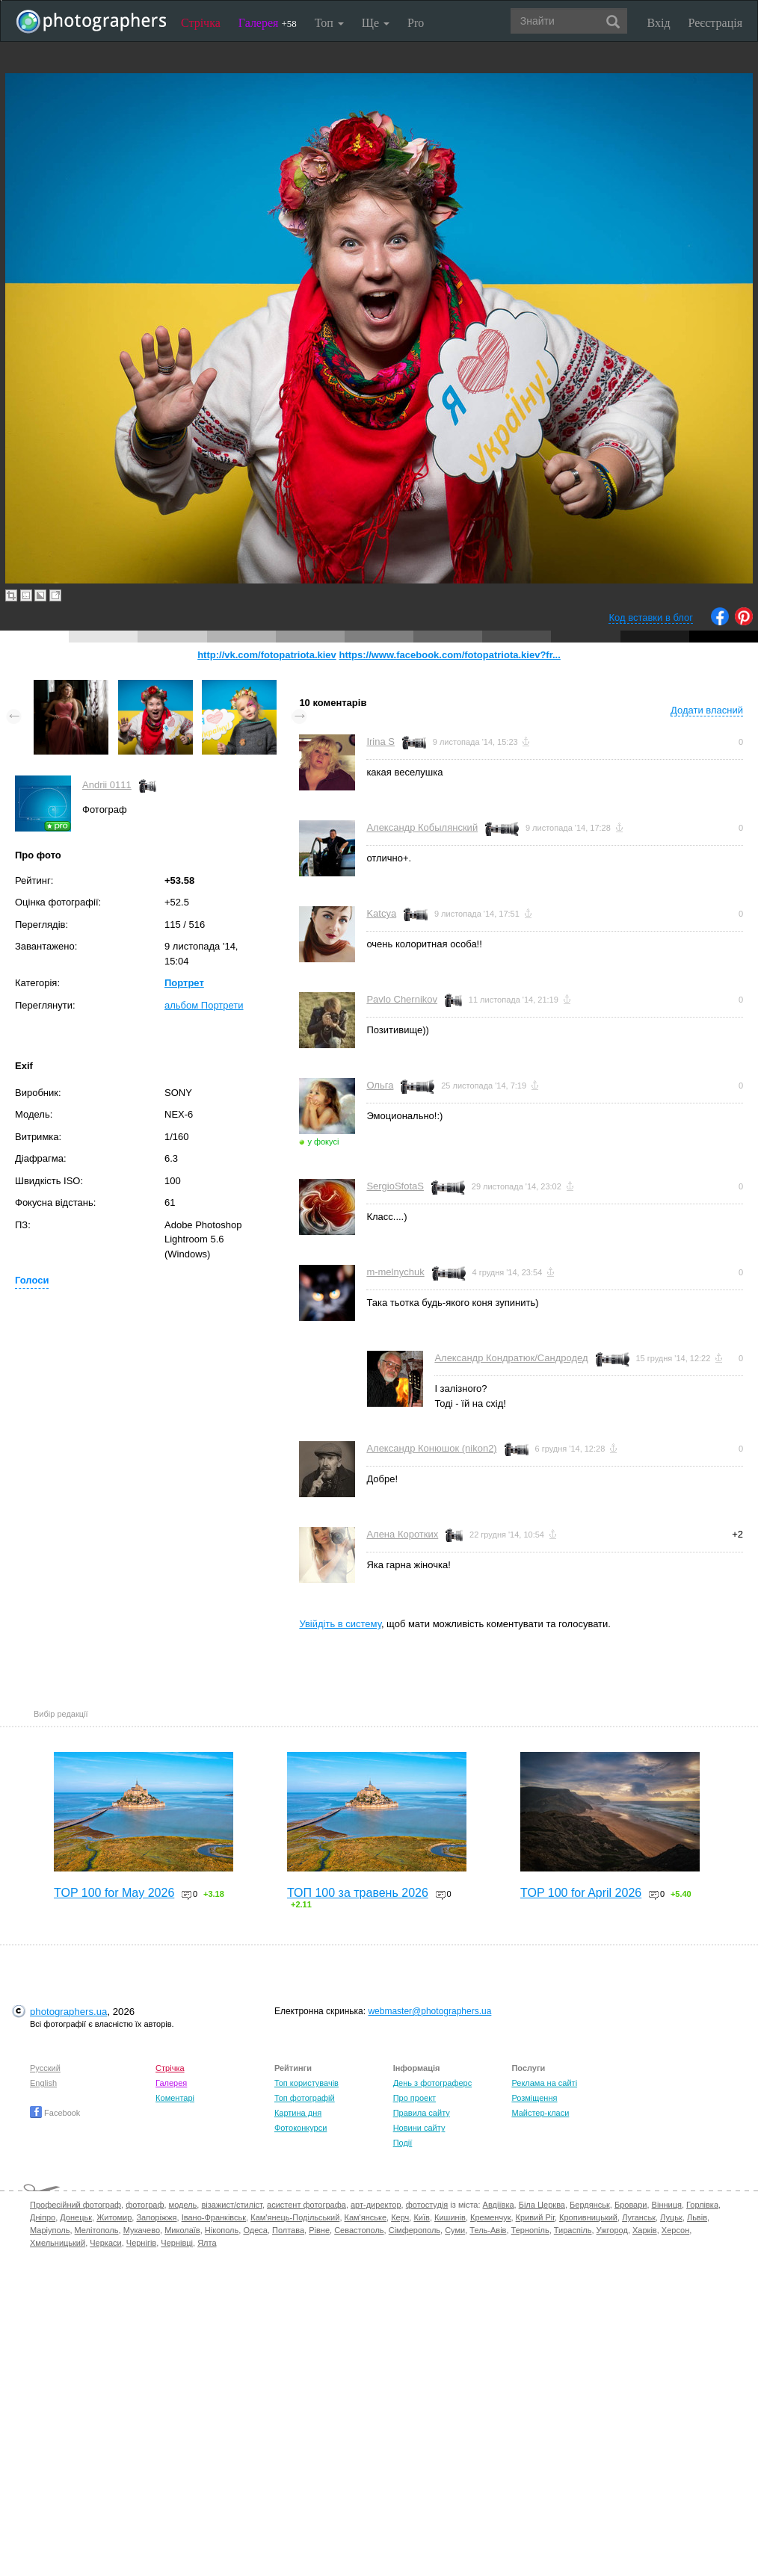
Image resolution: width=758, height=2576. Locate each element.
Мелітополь (97, 2230)
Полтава (288, 2230)
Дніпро (42, 2217)
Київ (421, 2217)
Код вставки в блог (650, 617)
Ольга (379, 1085)
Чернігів (141, 2242)
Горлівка (702, 2204)
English (43, 2082)
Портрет (184, 982)
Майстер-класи (540, 2112)
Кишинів (450, 2217)
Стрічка (201, 22)
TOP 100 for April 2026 (580, 1892)
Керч (400, 2217)
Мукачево (141, 2230)
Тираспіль (573, 2230)
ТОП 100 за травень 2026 (357, 1892)
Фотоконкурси (300, 2127)
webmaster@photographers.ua (429, 2011)
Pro (415, 22)
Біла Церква (542, 2204)
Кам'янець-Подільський (294, 2217)
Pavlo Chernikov (401, 999)
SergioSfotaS (395, 1186)
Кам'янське (366, 2217)
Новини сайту (419, 2127)
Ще (375, 22)
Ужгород (612, 2230)
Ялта (206, 2242)
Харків (644, 2230)
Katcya (381, 913)
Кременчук (490, 2217)
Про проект (414, 2097)
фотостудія (427, 2204)
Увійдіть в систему (340, 1623)
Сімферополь (414, 2230)
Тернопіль (530, 2230)
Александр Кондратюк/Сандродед (511, 1357)
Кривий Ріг (535, 2217)
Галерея (267, 22)
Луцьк (671, 2217)
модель (183, 2204)
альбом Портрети (204, 1005)
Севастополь (358, 2230)
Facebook (55, 2112)
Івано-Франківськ (214, 2217)
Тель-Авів (487, 2230)
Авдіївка (498, 2204)
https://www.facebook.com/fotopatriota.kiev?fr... (449, 654)
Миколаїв (182, 2230)
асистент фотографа (306, 2204)
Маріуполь (50, 2230)
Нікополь (221, 2230)
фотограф (145, 2204)
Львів (697, 2217)
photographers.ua (68, 2011)
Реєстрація (715, 22)
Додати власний (707, 710)
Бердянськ (590, 2204)
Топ (329, 22)
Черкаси (105, 2242)
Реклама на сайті (544, 2082)
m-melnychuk (395, 1272)
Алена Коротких (402, 1534)
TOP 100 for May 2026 (114, 1892)
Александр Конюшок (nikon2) (431, 1448)
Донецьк (76, 2217)
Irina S (380, 741)
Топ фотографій (304, 2097)
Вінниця (667, 2204)
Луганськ (639, 2217)
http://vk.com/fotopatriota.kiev (266, 654)
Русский (45, 2067)
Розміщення (534, 2097)
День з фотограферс (432, 2082)
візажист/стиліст (231, 2204)
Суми (455, 2230)
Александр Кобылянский (422, 827)
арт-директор (376, 2204)
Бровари (630, 2204)
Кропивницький (588, 2217)
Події (403, 2142)
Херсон (675, 2230)
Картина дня (297, 2112)
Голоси (32, 1280)
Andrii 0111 (107, 784)
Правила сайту (421, 2112)
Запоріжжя (156, 2217)
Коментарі (174, 2097)
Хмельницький (57, 2242)
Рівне (319, 2230)
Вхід (659, 22)
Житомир (114, 2217)
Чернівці (177, 2242)
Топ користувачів (306, 2082)
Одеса (255, 2230)
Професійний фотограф (75, 2204)
